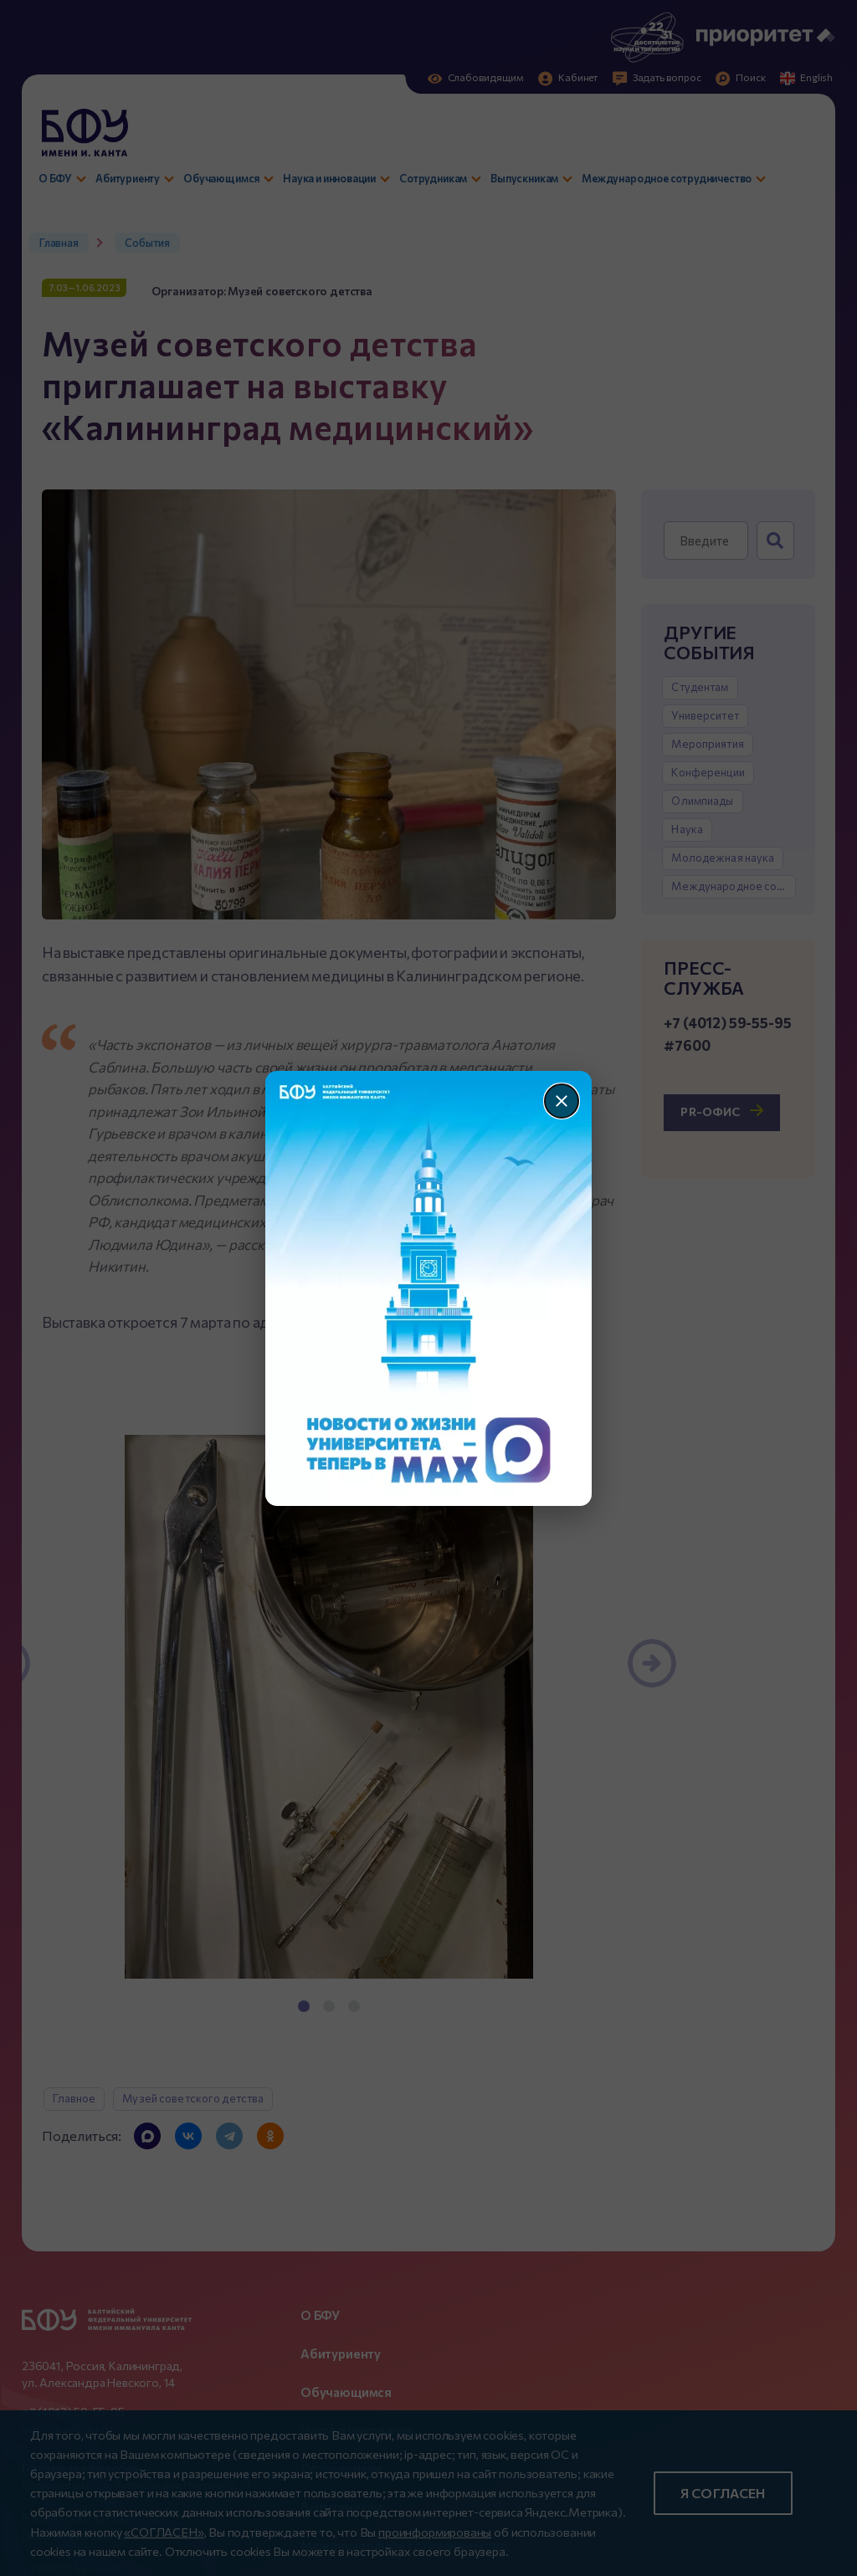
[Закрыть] (561, 1101)
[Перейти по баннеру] (429, 1288)
